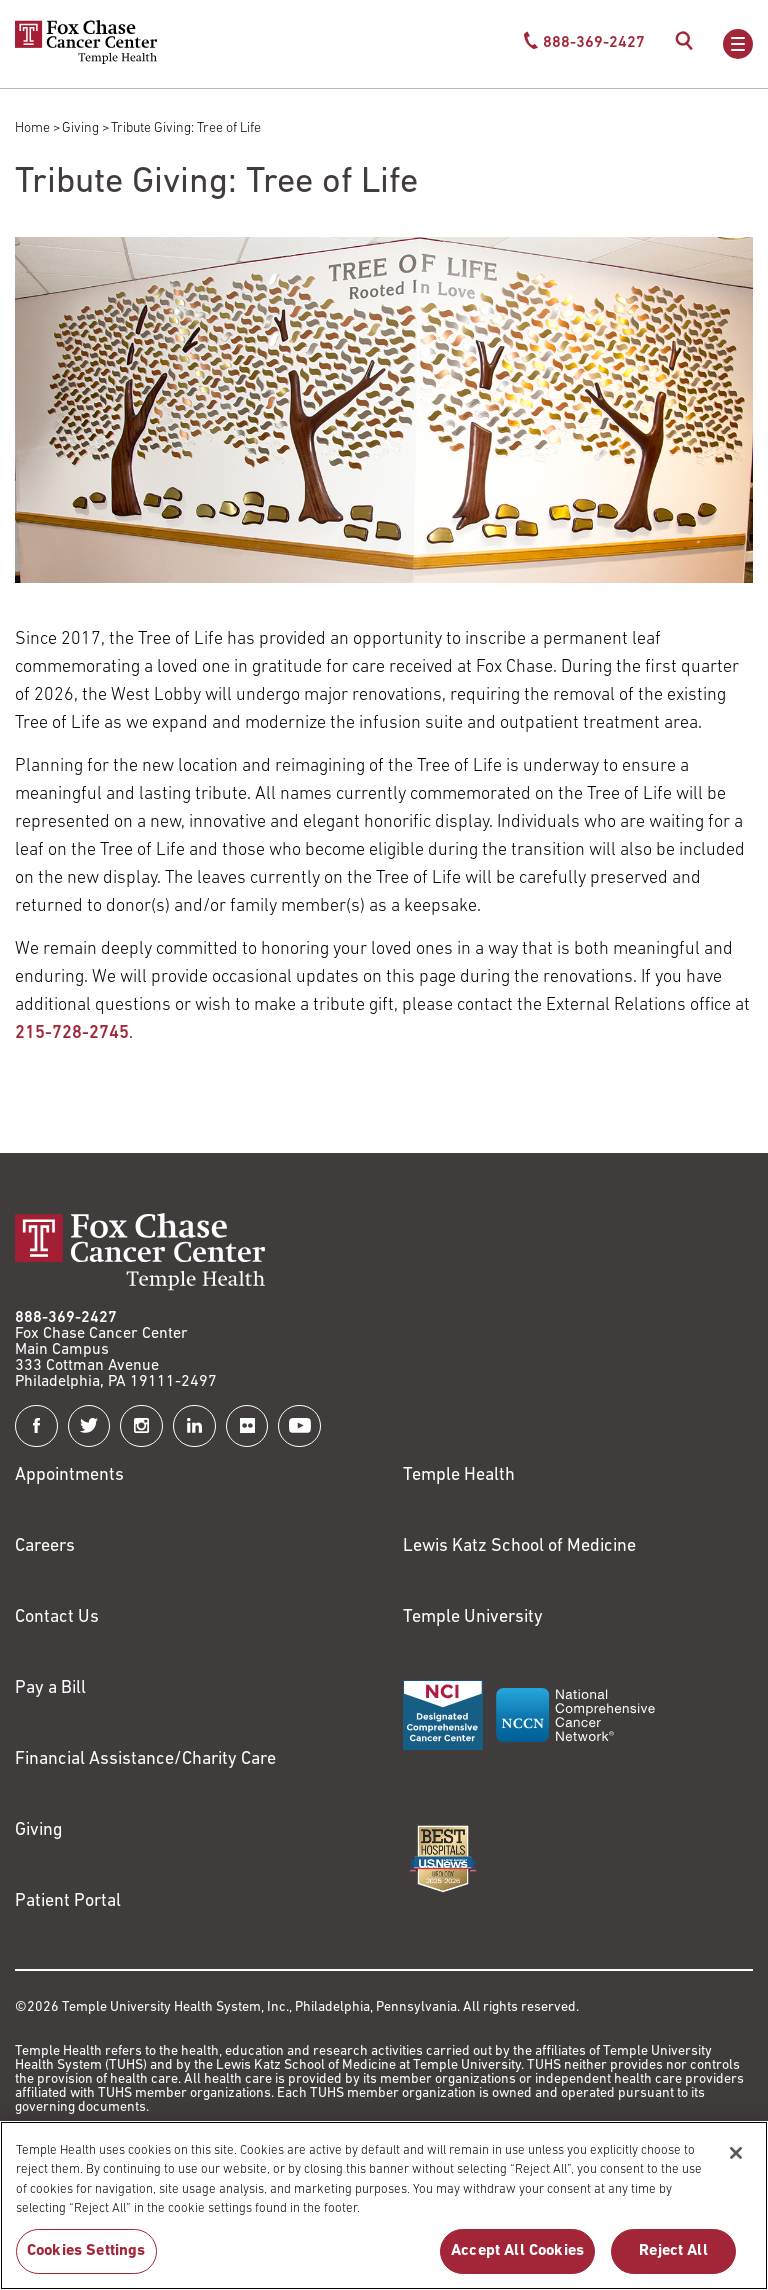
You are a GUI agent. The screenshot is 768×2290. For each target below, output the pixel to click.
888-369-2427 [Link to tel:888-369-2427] (66, 1318)
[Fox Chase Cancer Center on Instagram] (141, 1426)
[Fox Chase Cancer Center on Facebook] (36, 1426)
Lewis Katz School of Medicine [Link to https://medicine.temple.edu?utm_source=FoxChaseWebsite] (519, 1546)
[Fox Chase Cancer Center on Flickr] (247, 1426)
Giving (80, 128)
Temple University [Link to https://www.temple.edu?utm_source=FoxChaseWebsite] (473, 1617)
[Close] (736, 2176)
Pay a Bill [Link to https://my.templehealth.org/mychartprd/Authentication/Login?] (50, 1688)
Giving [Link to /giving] (39, 1830)
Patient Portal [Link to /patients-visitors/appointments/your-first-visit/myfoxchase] (68, 1901)
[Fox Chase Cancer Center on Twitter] (89, 1426)
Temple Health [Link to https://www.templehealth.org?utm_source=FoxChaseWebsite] (459, 1475)
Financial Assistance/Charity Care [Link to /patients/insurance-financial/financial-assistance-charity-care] (145, 1759)
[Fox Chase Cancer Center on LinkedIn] (194, 1426)
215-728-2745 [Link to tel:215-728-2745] (72, 1033)
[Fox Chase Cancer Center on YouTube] (299, 1426)
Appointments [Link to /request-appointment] (69, 1475)
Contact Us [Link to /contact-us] (57, 1617)
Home (32, 128)
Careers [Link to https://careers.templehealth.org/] (45, 1546)
